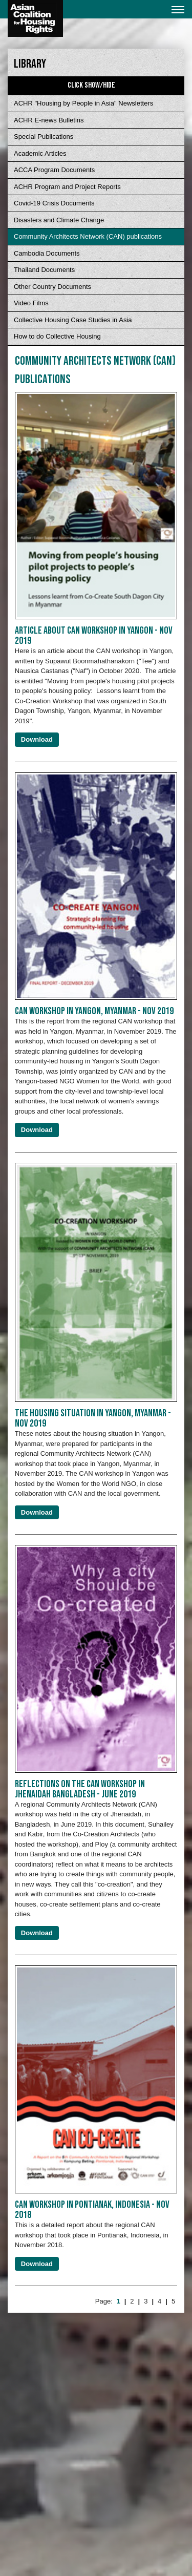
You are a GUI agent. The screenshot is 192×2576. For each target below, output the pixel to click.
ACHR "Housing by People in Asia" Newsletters (83, 103)
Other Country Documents (52, 286)
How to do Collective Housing (57, 336)
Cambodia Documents (47, 253)
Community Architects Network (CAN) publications (88, 236)
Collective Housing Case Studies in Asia (73, 320)
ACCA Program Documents (54, 170)
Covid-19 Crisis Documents (54, 203)
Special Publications (43, 136)
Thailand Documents (44, 270)
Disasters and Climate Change (59, 220)
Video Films (31, 303)
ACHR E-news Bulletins (49, 120)
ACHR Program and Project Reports (67, 187)
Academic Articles (40, 153)
